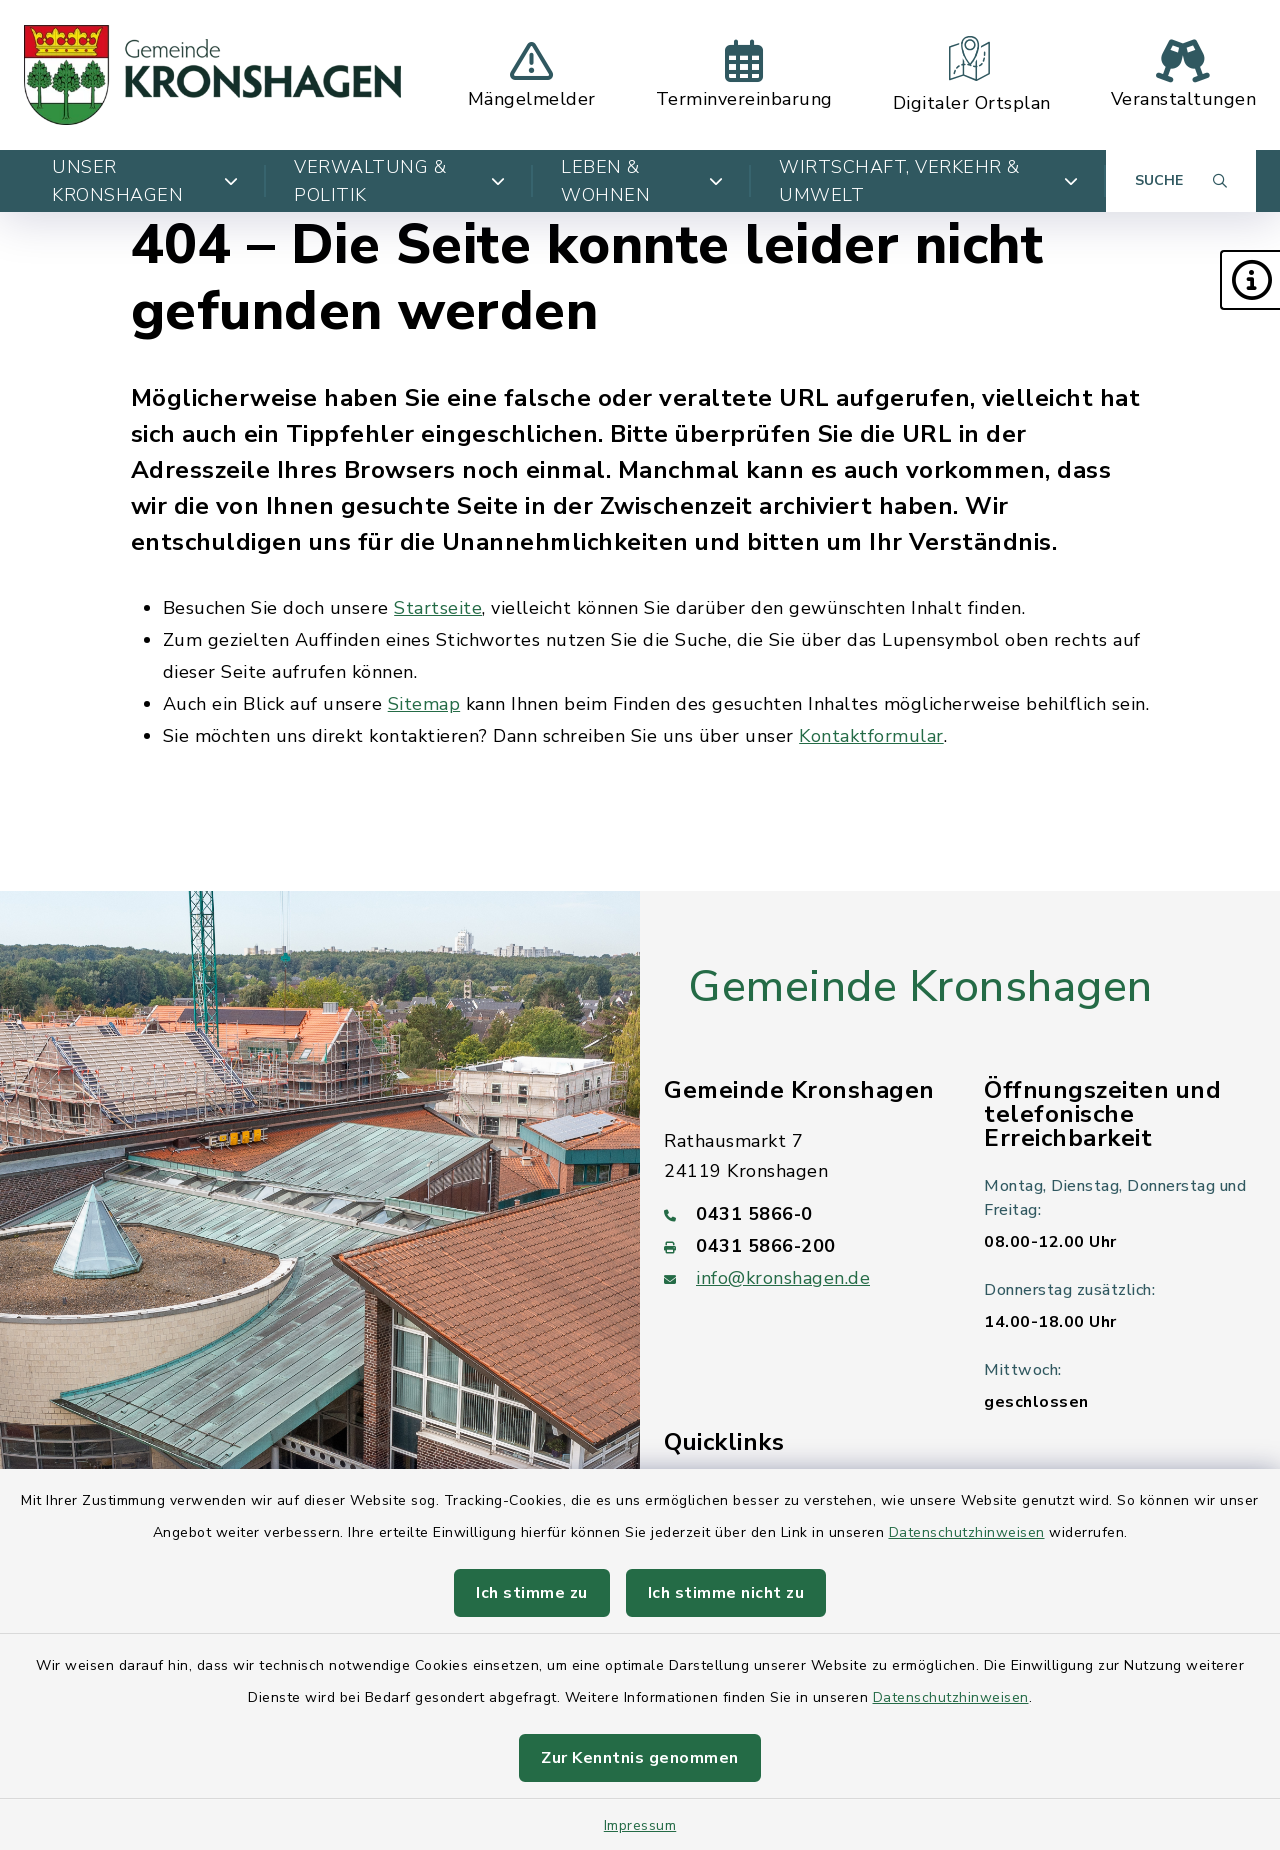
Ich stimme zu (532, 1593)
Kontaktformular (871, 736)
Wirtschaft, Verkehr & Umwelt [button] (928, 181)
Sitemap (424, 704)
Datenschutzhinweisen (967, 1532)
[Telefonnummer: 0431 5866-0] (800, 1214)
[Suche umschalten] (1181, 181)
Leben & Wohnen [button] (642, 181)
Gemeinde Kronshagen (920, 987)
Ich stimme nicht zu (726, 1593)
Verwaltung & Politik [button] (399, 181)
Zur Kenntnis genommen (640, 1758)
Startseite (438, 608)
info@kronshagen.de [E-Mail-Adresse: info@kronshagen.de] (783, 1278)
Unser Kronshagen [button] (145, 181)
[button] (1250, 280)
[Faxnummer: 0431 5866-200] (800, 1246)
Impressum (640, 1825)
